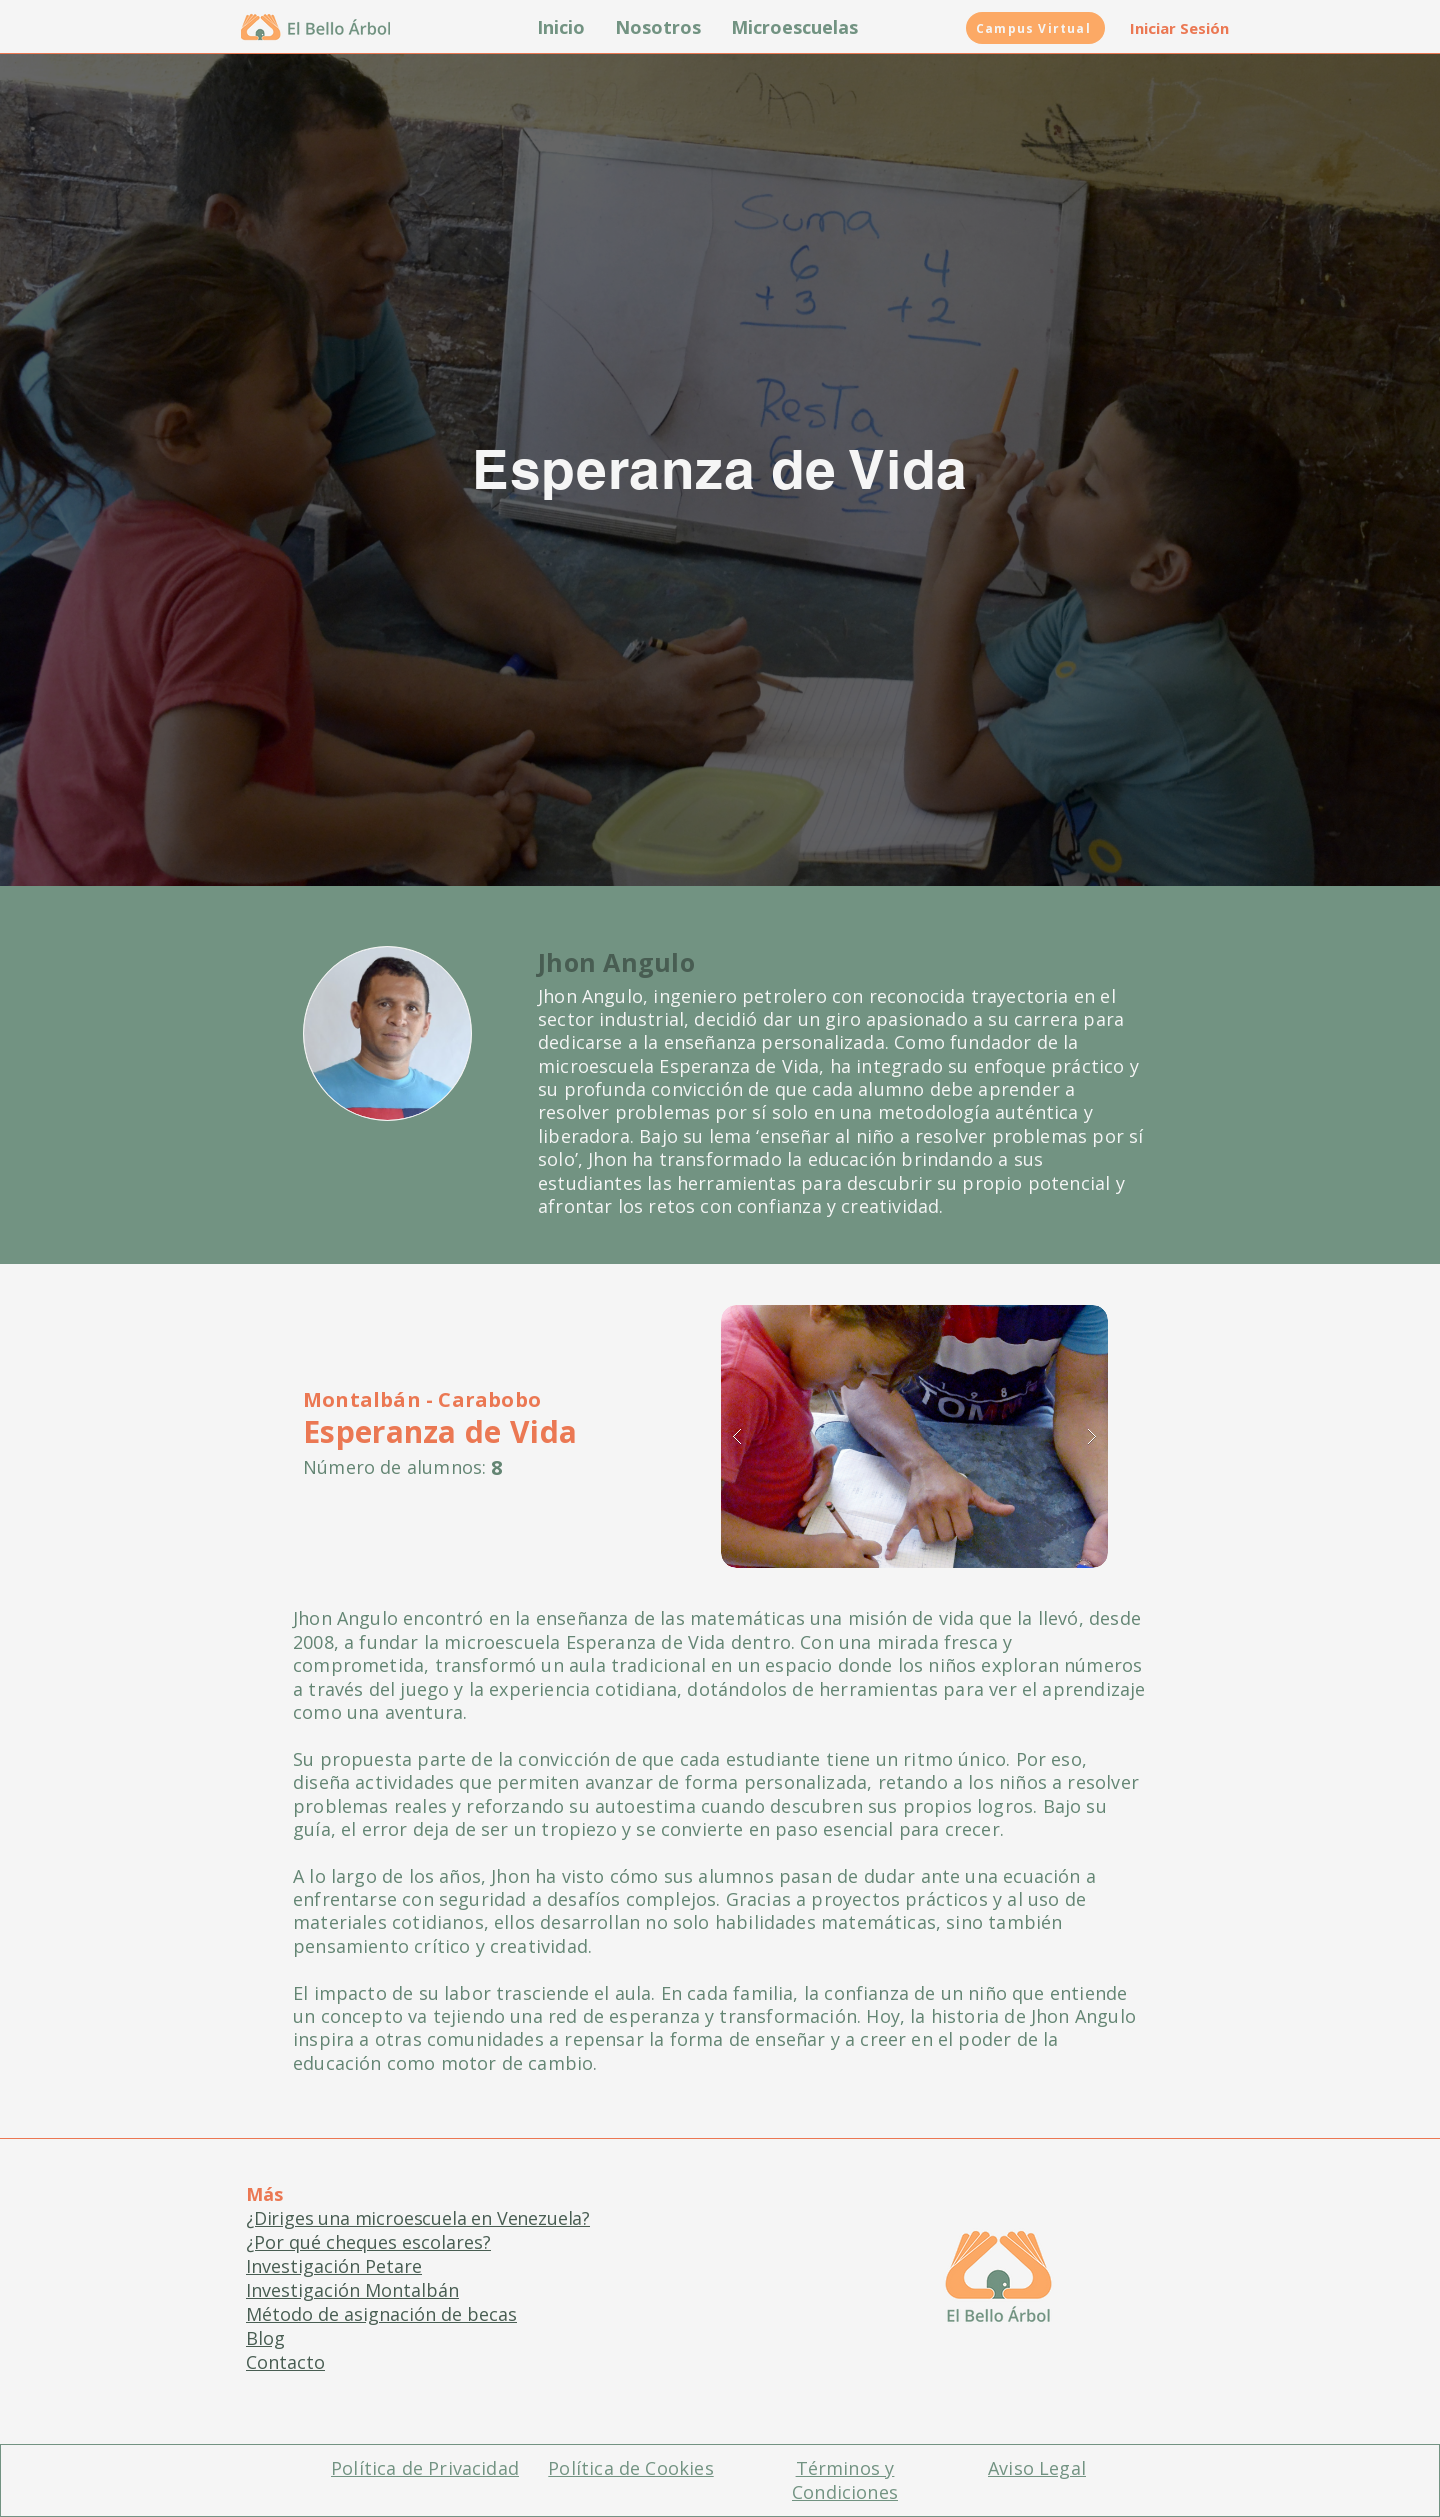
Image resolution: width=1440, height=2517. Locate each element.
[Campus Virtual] (1035, 28)
